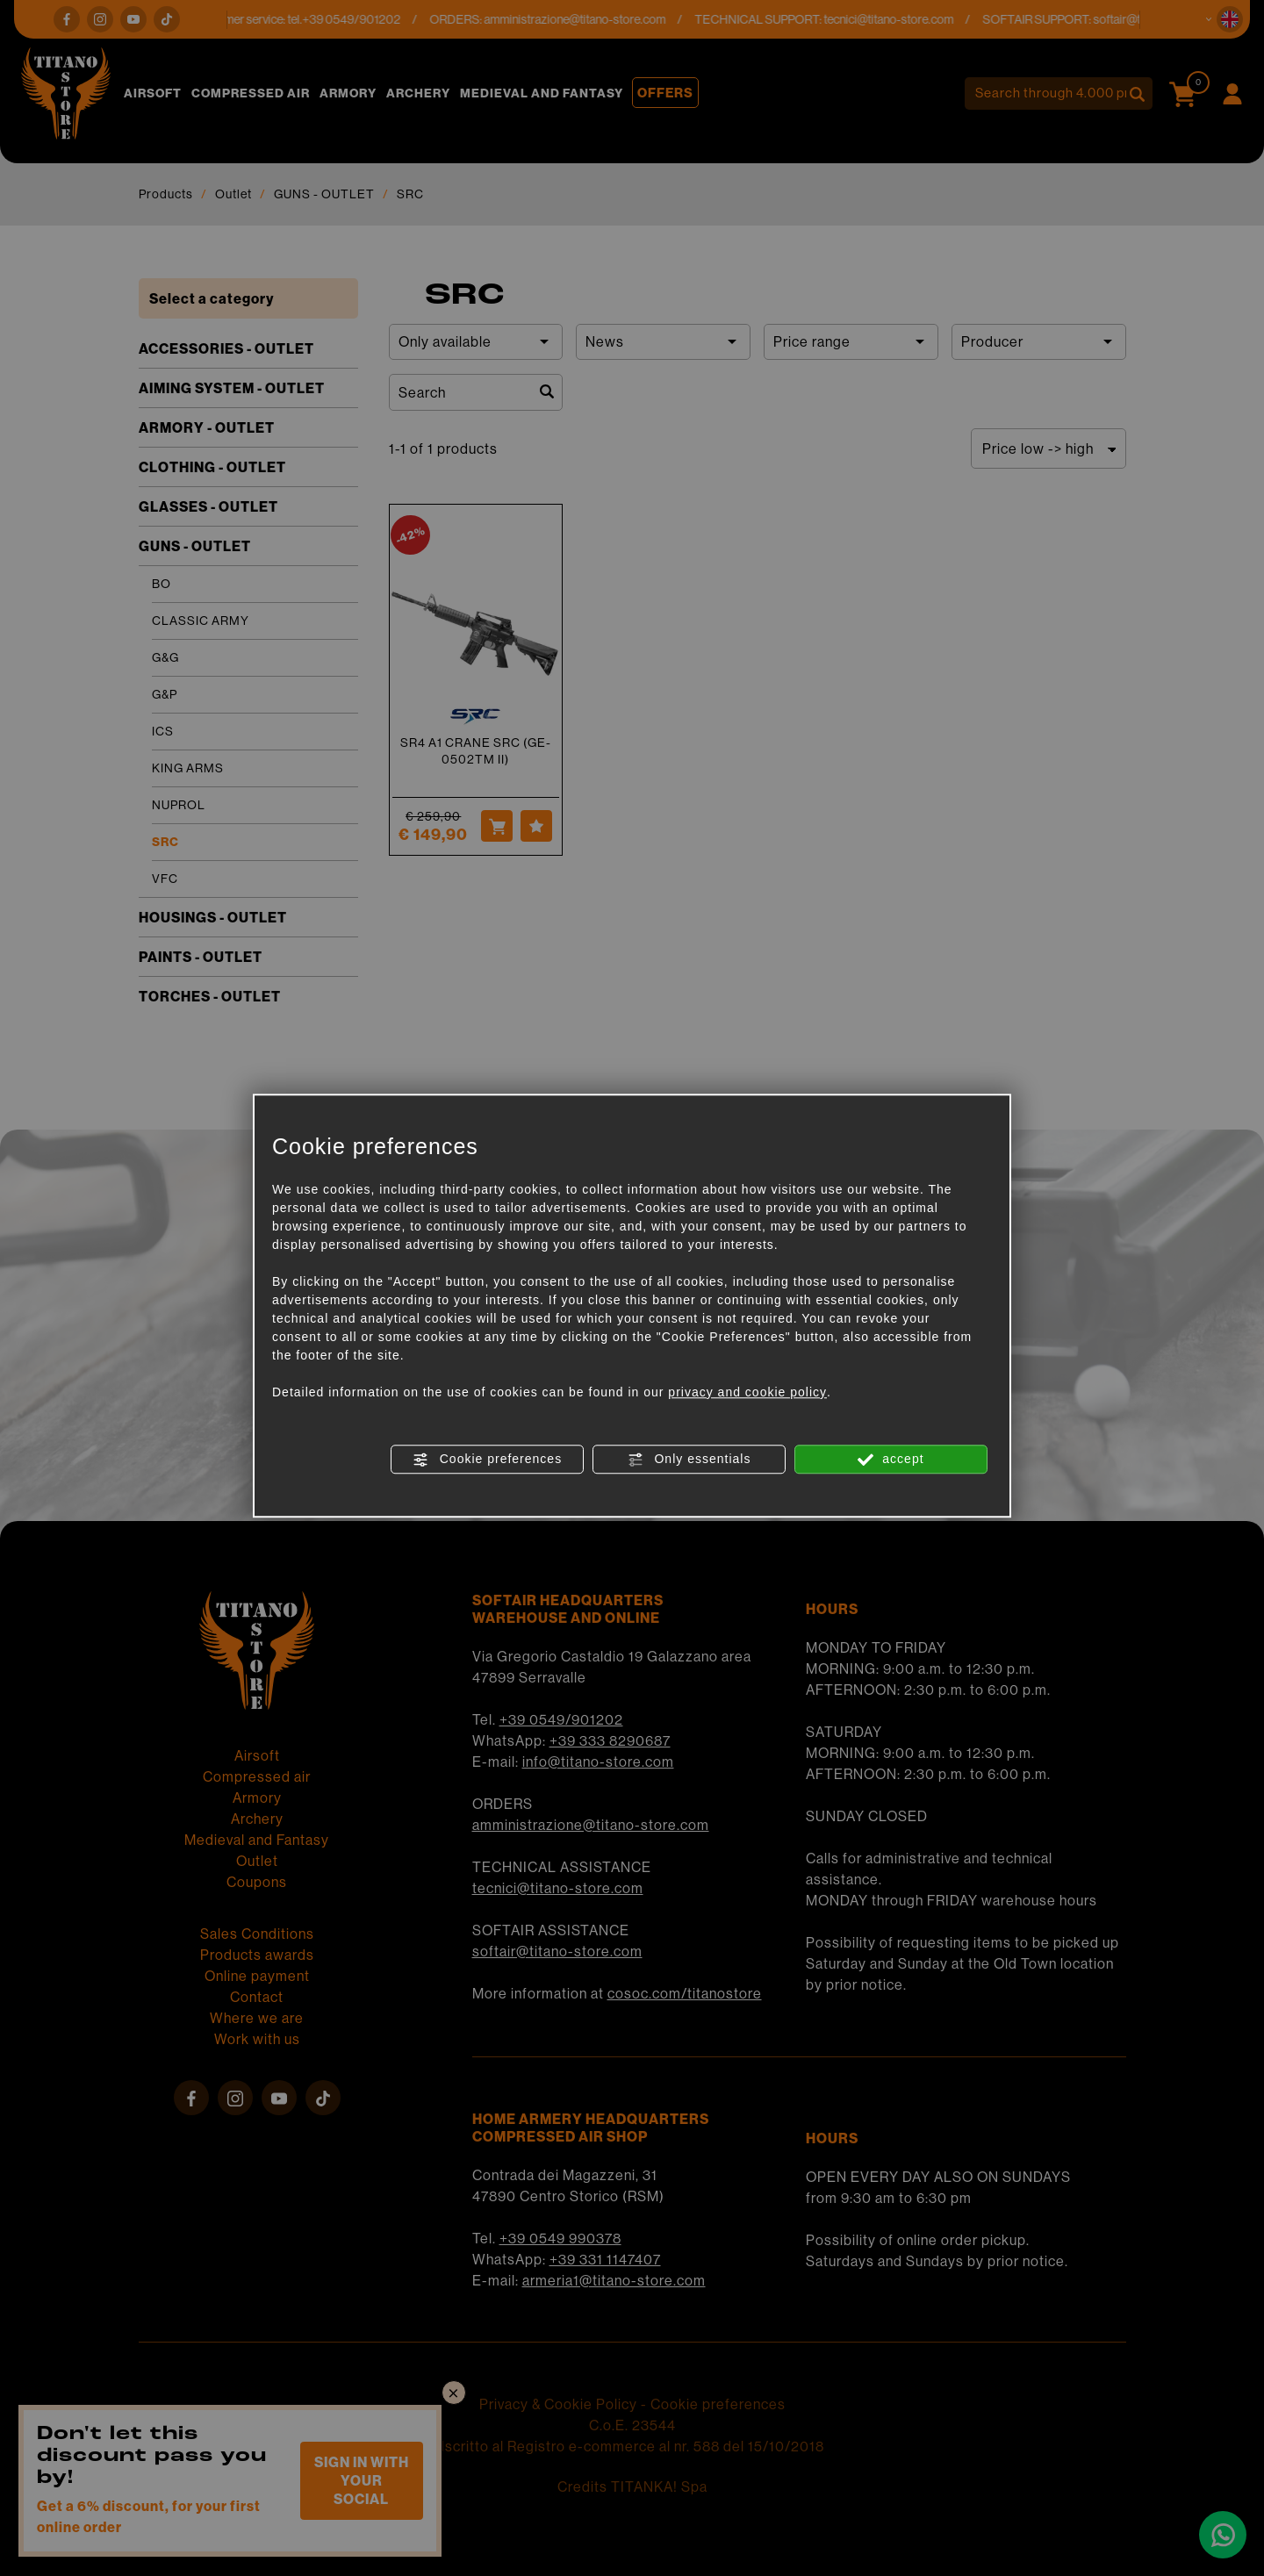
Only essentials (689, 1459)
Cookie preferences (487, 1459)
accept (890, 1459)
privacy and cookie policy (747, 1392)
